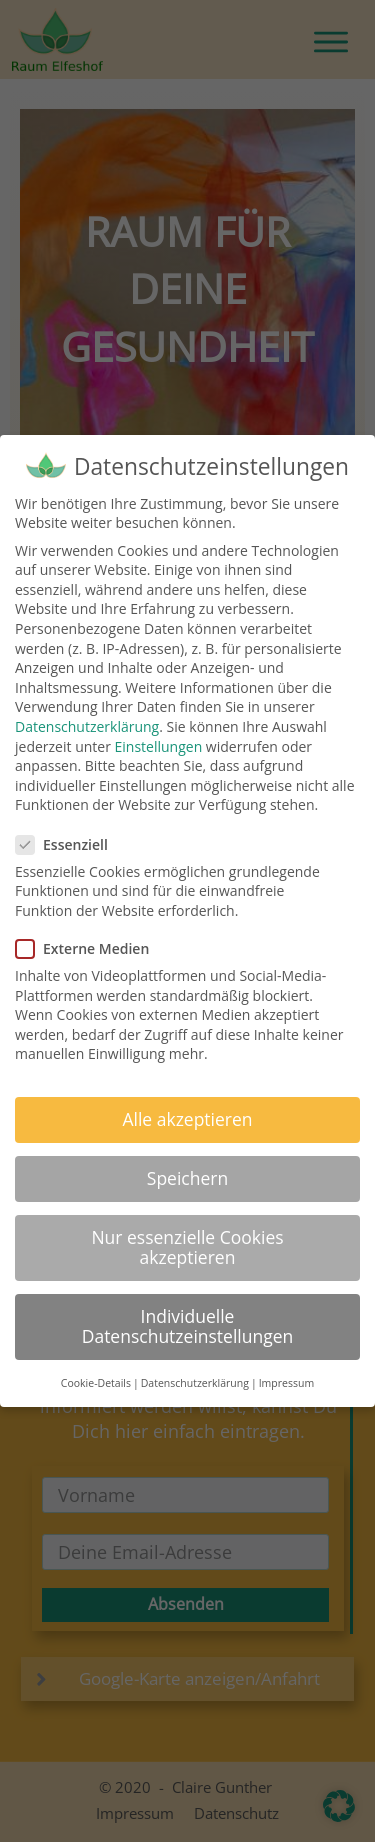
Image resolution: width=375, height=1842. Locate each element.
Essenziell (68, 844)
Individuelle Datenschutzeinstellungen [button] (188, 1326)
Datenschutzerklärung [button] (195, 1383)
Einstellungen (159, 746)
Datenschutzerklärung (87, 726)
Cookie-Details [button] (96, 1383)
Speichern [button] (187, 1178)
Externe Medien (88, 948)
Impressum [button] (286, 1383)
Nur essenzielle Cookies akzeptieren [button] (187, 1247)
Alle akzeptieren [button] (187, 1119)
